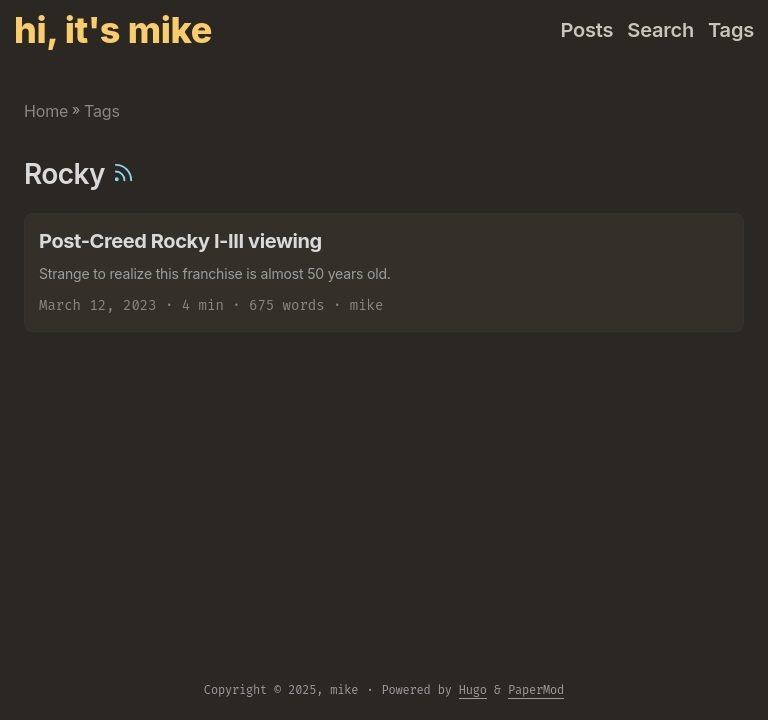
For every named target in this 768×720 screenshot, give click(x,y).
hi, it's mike (113, 30)
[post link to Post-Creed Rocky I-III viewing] (384, 273)
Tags (102, 111)
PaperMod (536, 690)
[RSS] (123, 174)
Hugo (473, 690)
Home (46, 111)
